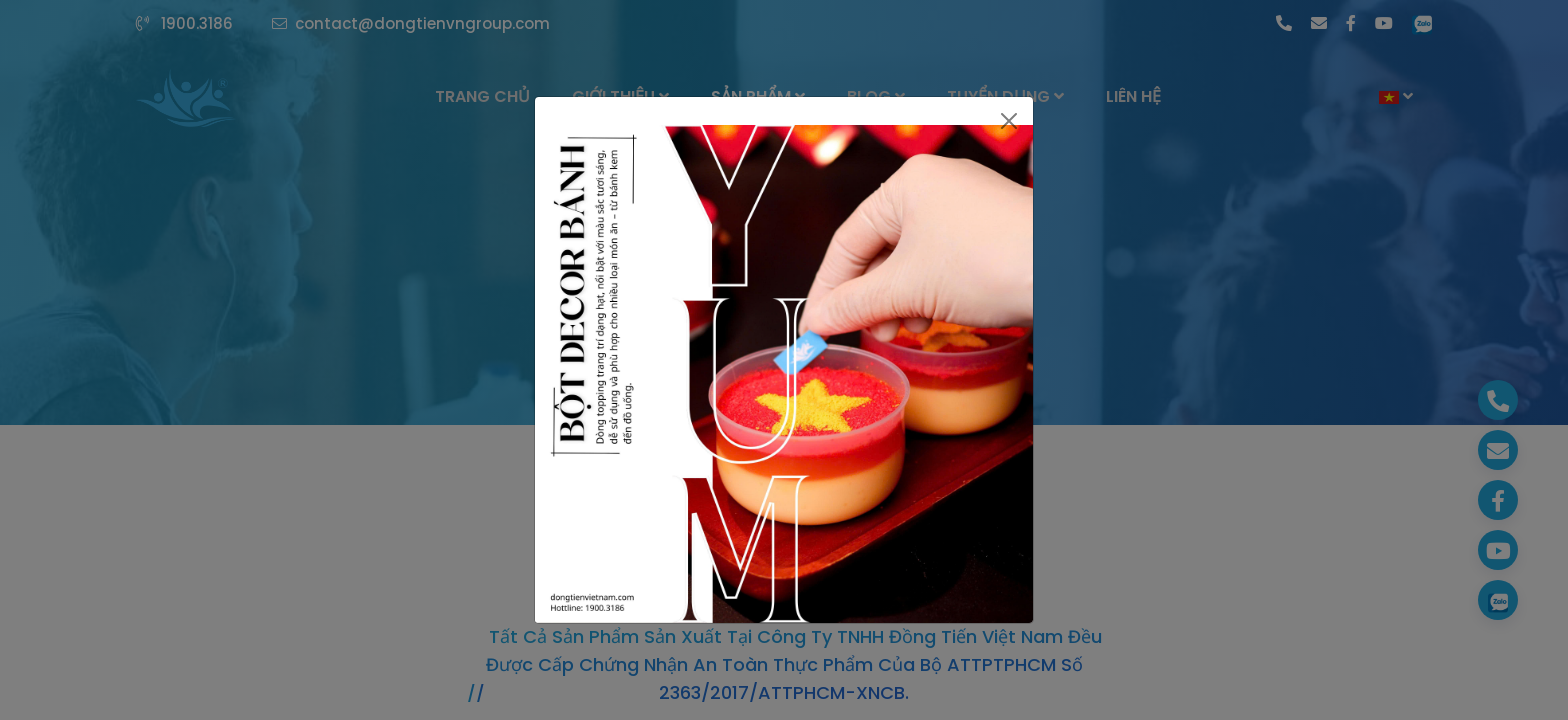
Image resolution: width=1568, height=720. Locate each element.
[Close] (1009, 121)
